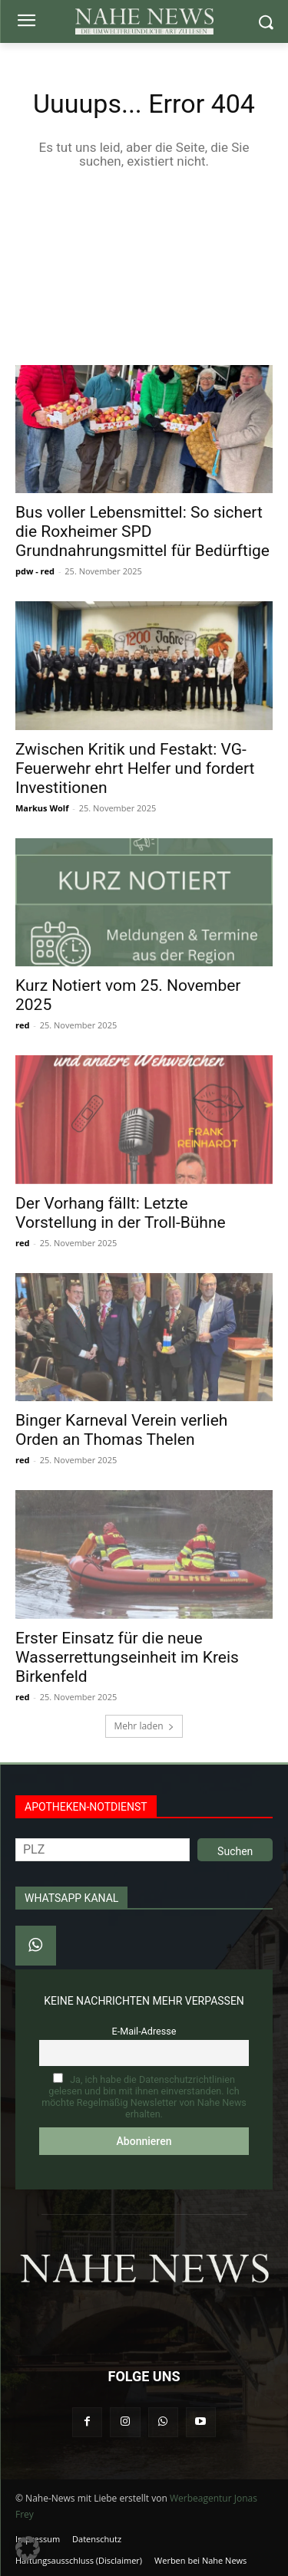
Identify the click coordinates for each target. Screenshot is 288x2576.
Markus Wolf (41, 808)
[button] (27, 2548)
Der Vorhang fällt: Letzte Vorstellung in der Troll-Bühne (120, 1213)
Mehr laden (144, 1725)
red (22, 1025)
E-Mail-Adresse (144, 2031)
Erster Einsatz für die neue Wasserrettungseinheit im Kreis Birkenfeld (127, 1657)
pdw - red (35, 571)
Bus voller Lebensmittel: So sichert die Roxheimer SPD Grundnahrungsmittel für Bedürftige (142, 531)
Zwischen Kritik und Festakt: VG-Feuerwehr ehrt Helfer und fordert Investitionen (134, 768)
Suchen (235, 1851)
